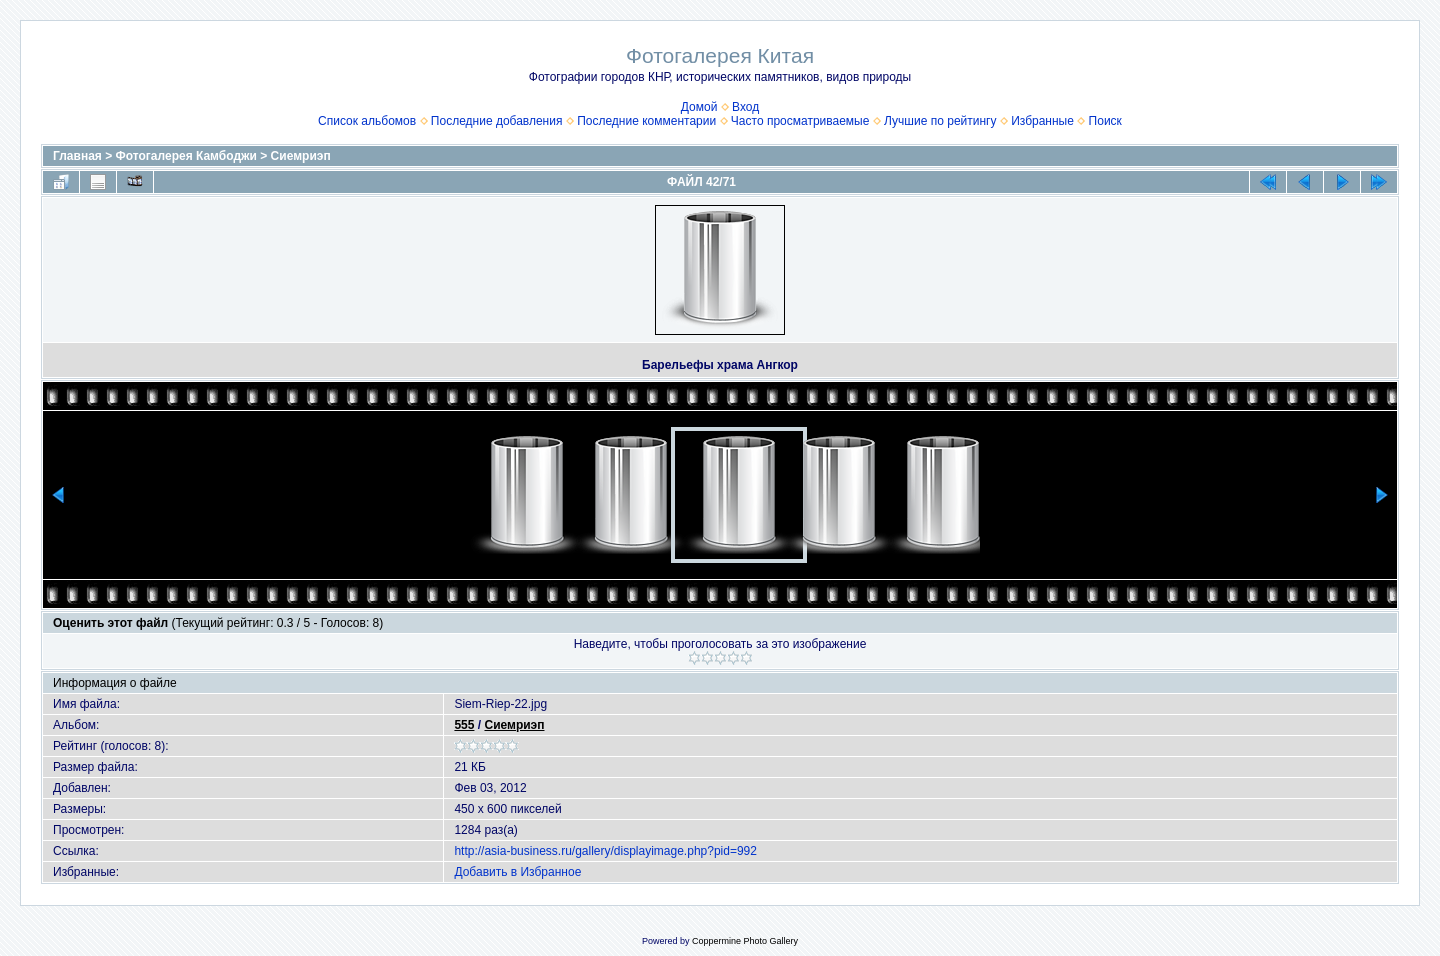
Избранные (1042, 121)
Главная (77, 156)
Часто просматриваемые (800, 121)
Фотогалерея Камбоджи (186, 156)
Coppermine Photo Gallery (745, 941)
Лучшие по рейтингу (940, 121)
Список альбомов (367, 121)
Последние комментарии (646, 121)
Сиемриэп (301, 156)
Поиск (1105, 121)
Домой (699, 107)
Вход (745, 107)
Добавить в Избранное (517, 872)
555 (464, 725)
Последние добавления (497, 121)
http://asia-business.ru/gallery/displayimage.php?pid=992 (605, 851)
